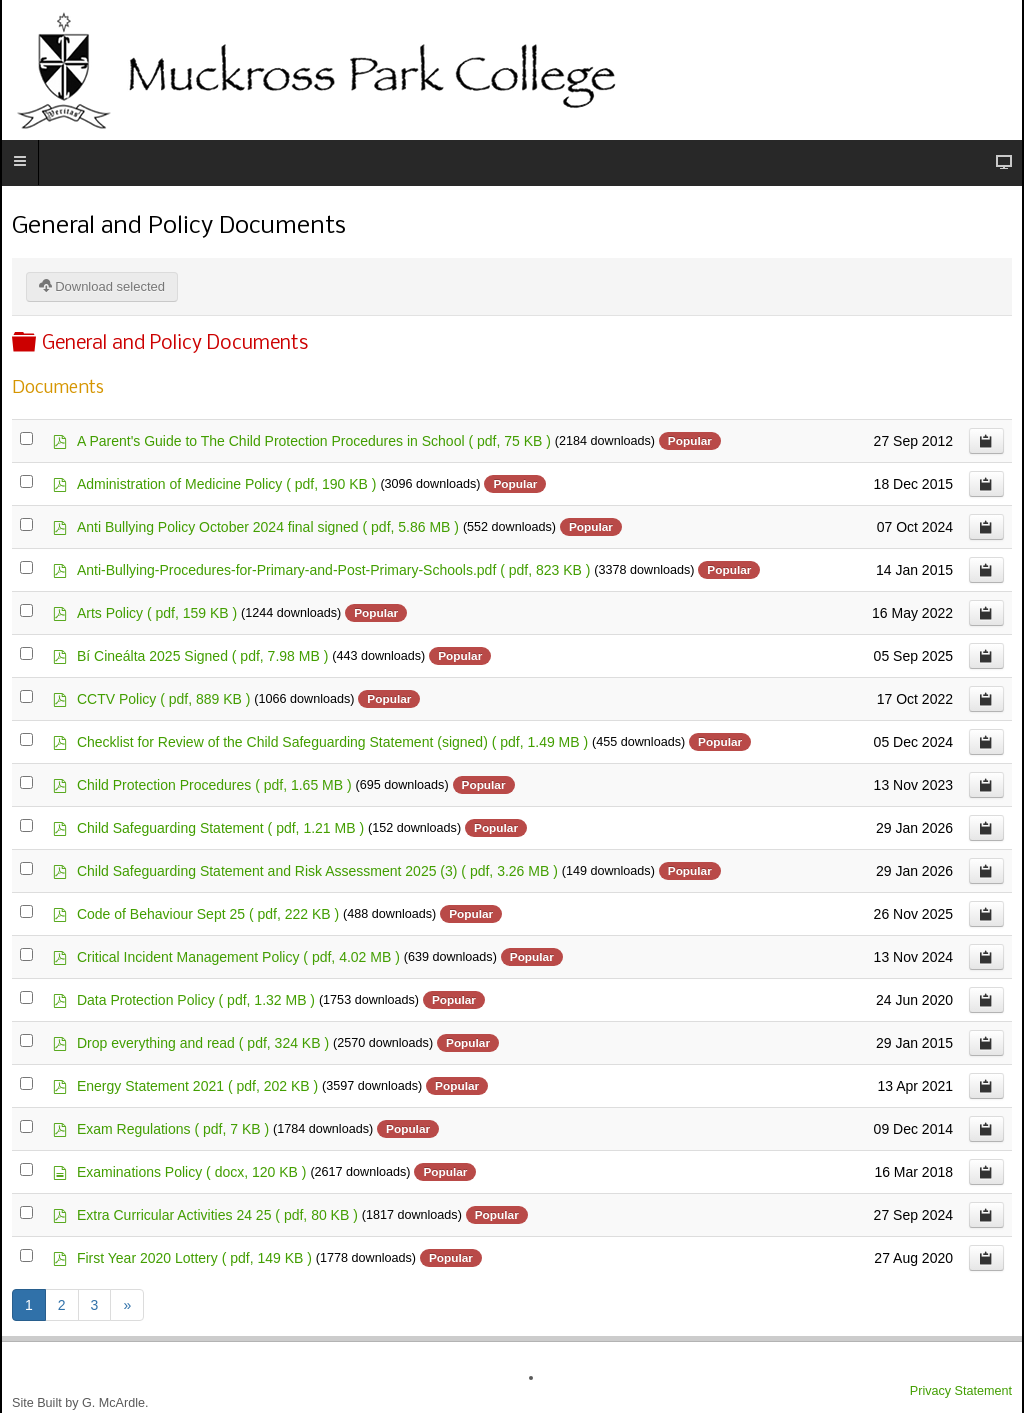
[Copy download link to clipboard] (986, 441)
